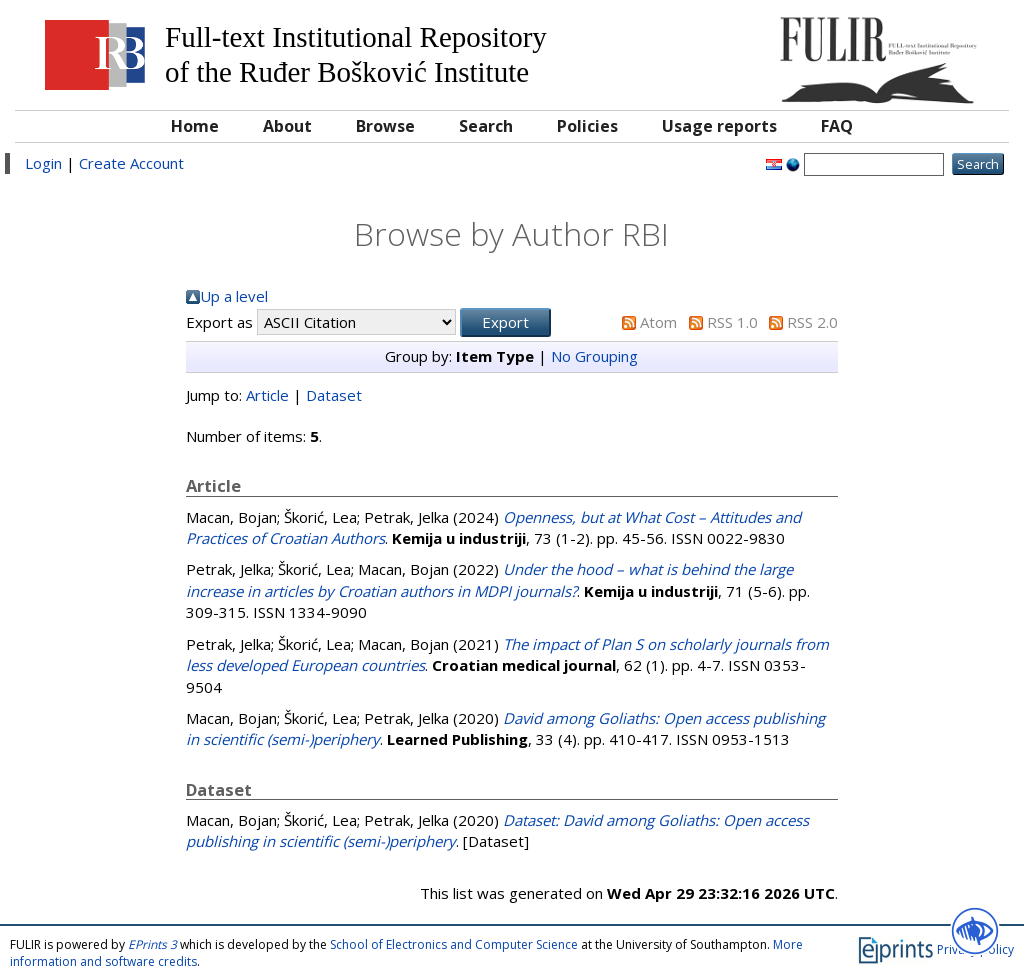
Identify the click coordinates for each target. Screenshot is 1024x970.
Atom (658, 322)
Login (43, 163)
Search (486, 126)
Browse (385, 126)
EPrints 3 (152, 944)
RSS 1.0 (732, 322)
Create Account (131, 163)
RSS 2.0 (812, 322)
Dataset (334, 395)
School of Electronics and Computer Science (454, 944)
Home (195, 126)
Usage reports (719, 126)
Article (267, 395)
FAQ (837, 126)
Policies (587, 126)
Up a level (234, 296)
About (287, 126)
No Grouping (594, 356)
